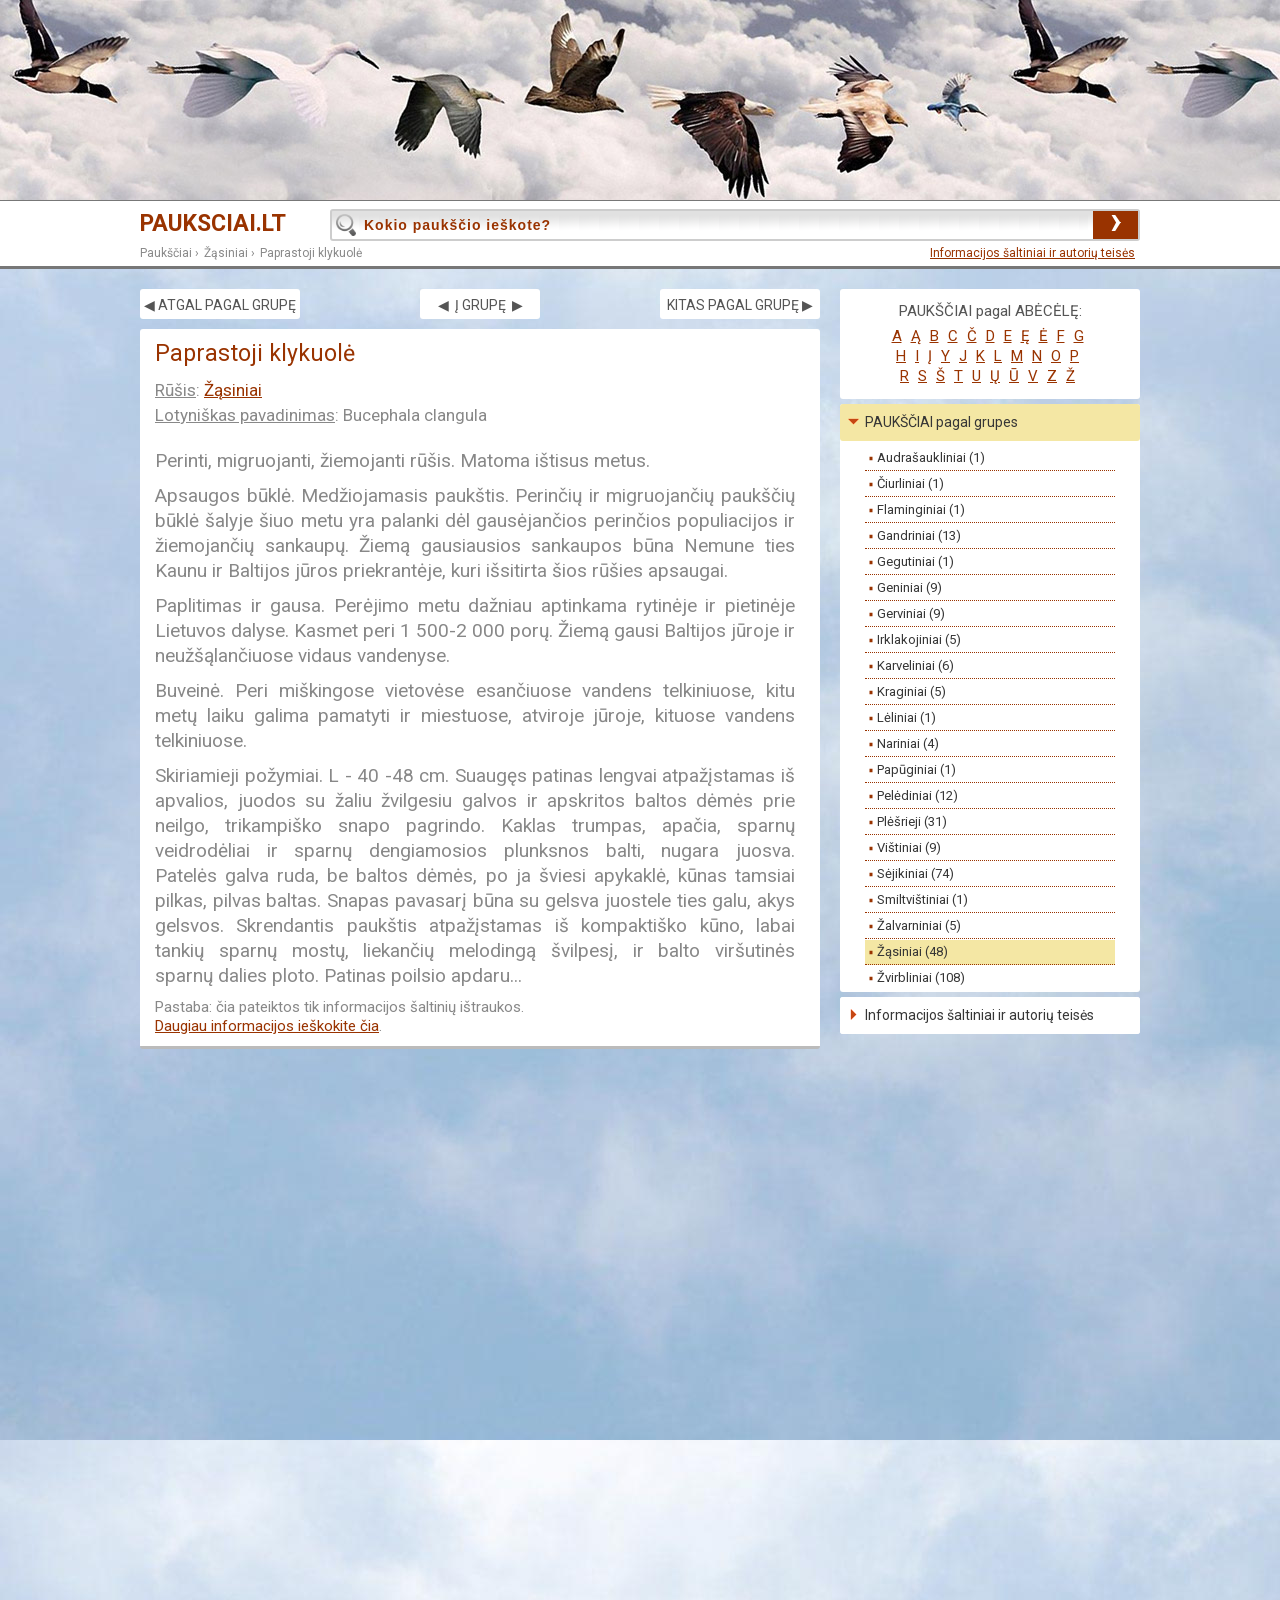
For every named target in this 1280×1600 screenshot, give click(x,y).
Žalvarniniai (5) (919, 925)
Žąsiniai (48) (912, 951)
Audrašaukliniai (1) (931, 457)
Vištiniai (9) (909, 847)
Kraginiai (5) (911, 691)
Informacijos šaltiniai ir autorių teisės (1032, 253)
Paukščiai (166, 253)
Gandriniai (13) (919, 535)
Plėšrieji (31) (912, 821)
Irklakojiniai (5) (919, 639)
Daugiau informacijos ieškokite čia (267, 1026)
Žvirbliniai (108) (921, 977)
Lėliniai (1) (906, 717)
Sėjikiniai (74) (915, 873)
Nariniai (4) (908, 743)
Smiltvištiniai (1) (922, 899)
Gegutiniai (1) (915, 561)
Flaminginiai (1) (921, 509)
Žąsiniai (226, 253)
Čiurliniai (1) (910, 483)
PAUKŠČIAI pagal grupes (941, 422)
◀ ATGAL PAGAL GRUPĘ (220, 305)
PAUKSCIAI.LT (213, 223)
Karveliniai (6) (915, 665)
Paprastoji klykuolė (311, 253)
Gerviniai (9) (911, 613)
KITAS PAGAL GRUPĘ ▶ (740, 305)
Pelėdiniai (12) (917, 795)
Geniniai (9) (909, 587)
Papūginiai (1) (916, 769)
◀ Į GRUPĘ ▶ (480, 305)
